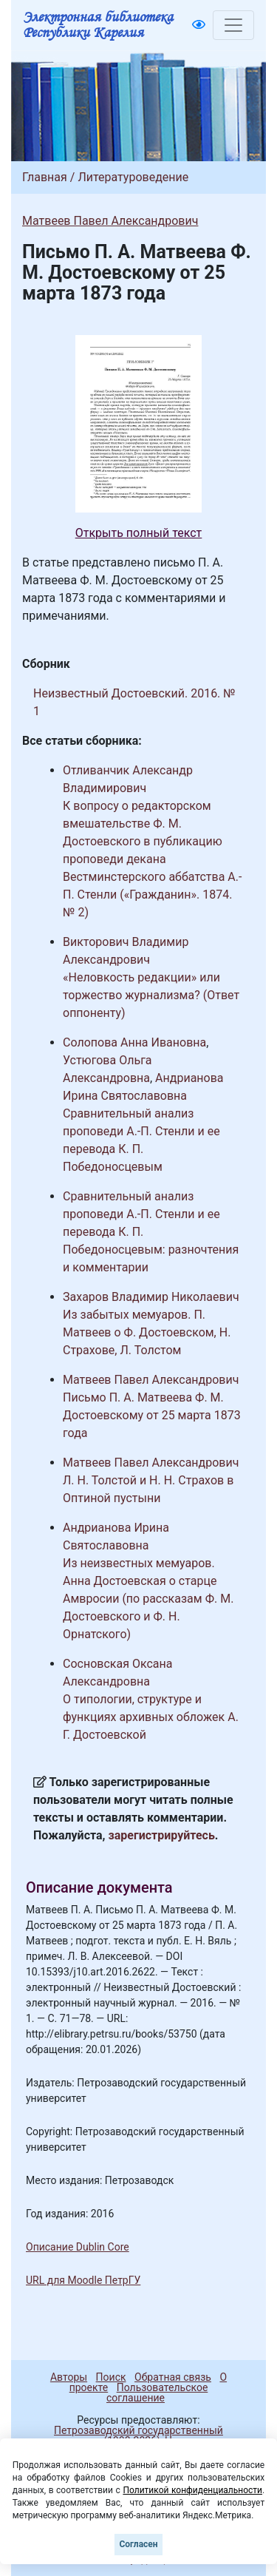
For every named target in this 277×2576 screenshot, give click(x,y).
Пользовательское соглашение (157, 2392)
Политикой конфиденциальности (192, 2490)
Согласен (138, 2544)
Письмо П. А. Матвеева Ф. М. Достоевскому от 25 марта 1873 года (152, 1415)
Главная (44, 177)
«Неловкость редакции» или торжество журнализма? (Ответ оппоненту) (151, 995)
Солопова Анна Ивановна (134, 1042)
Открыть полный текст (138, 533)
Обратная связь (172, 2377)
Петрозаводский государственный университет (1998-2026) (132, 2435)
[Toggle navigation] (233, 25)
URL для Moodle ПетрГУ (83, 2280)
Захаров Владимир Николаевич (151, 1297)
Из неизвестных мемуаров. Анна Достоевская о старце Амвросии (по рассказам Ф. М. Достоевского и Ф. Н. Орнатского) (148, 1598)
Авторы (68, 2377)
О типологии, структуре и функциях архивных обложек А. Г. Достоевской (151, 1717)
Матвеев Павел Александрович (110, 221)
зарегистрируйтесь (162, 1835)
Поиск (111, 2377)
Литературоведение (133, 177)
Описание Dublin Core (77, 2247)
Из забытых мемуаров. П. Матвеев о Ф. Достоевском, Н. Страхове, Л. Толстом (146, 1332)
